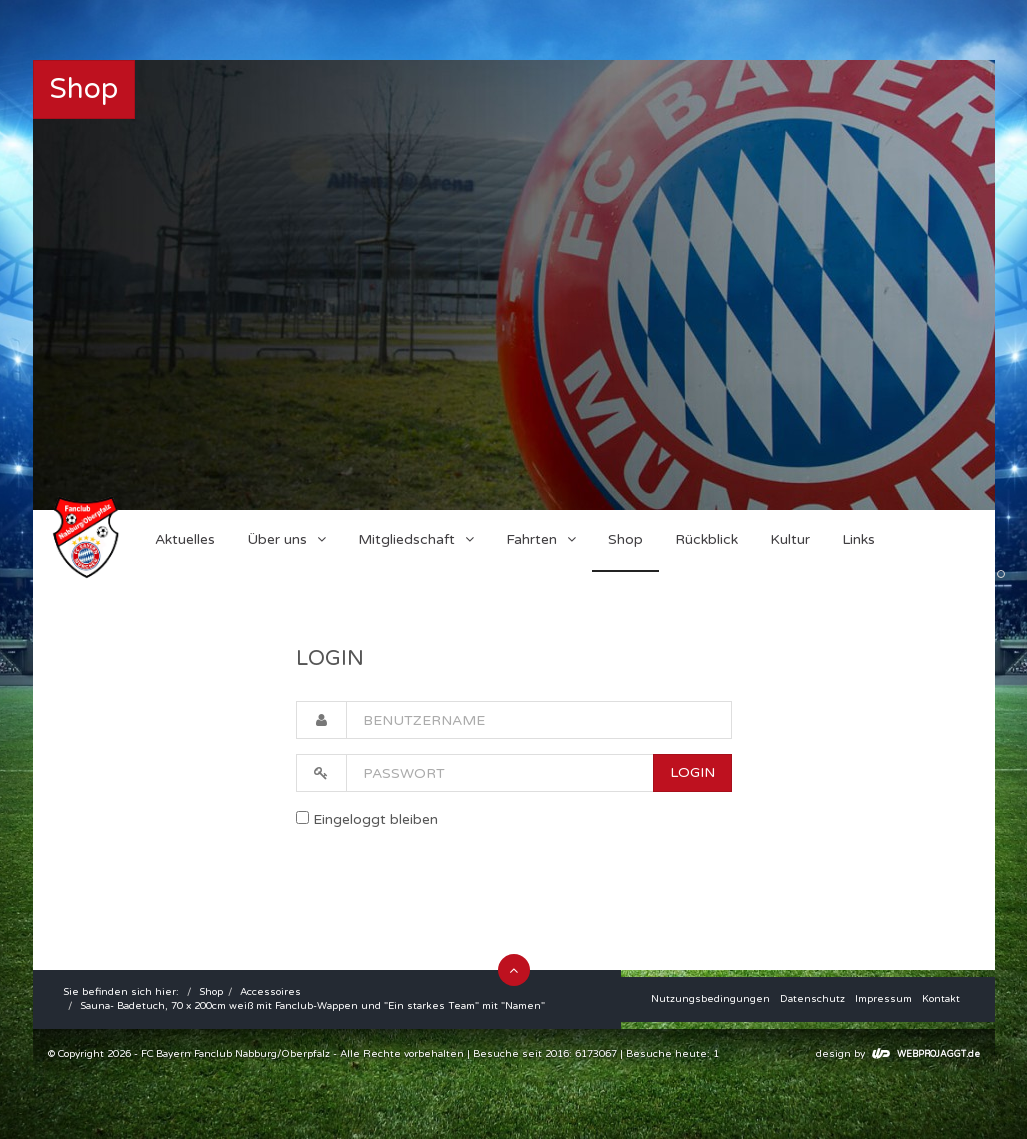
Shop (211, 992)
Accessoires (270, 992)
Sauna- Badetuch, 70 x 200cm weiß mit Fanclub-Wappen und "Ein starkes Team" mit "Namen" (312, 1006)
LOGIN (692, 772)
